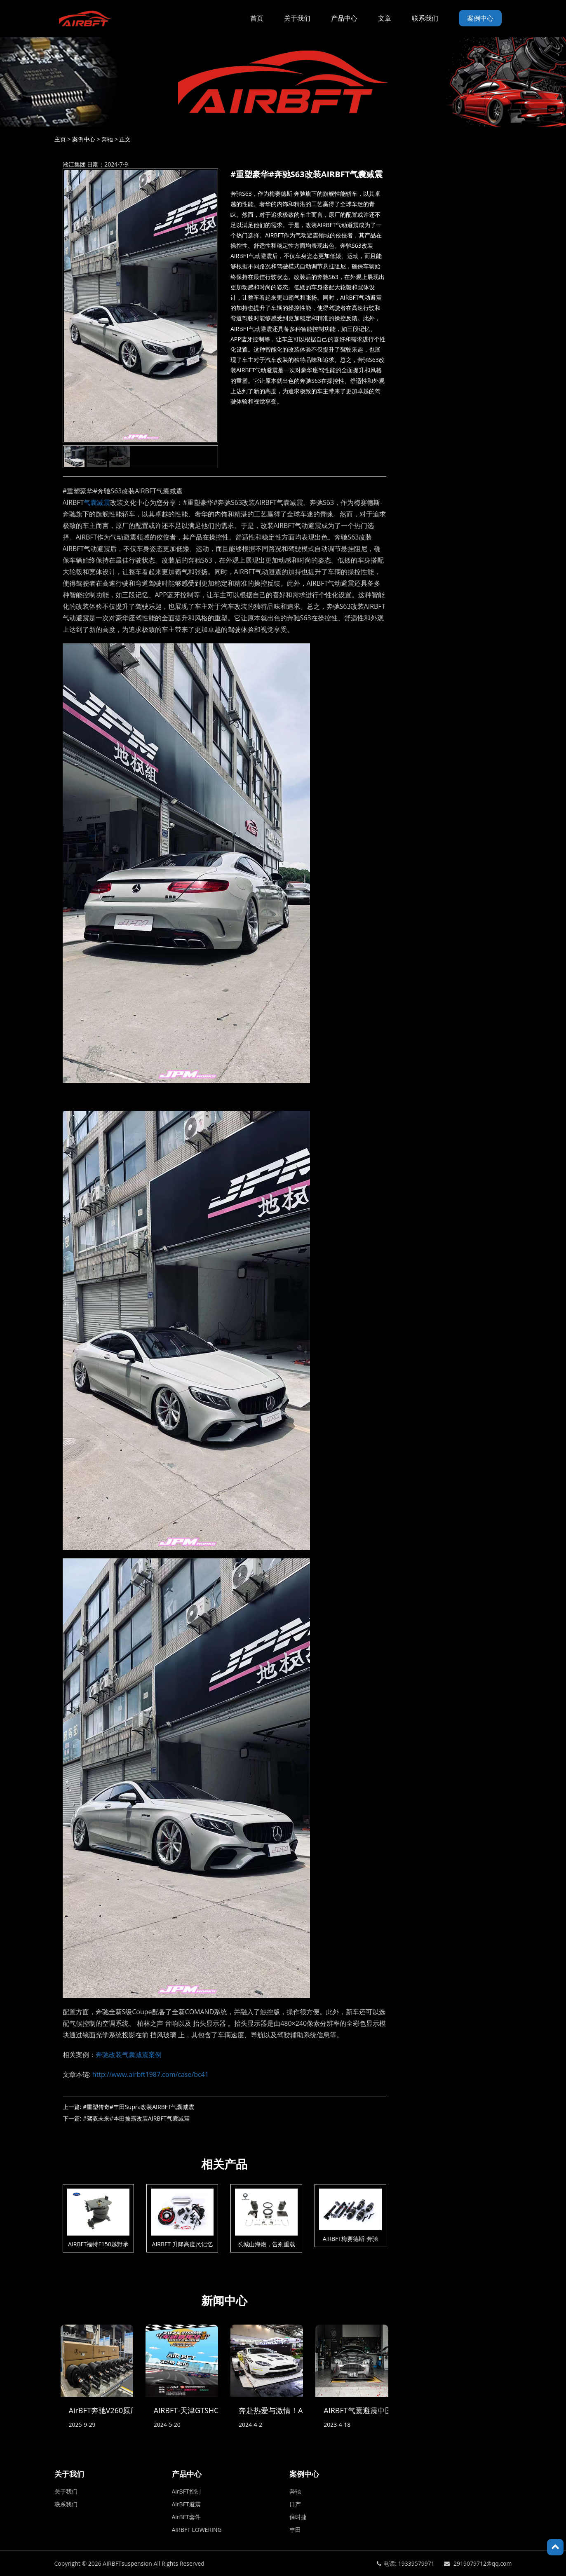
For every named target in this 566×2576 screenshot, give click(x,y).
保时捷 (298, 2517)
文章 (384, 18)
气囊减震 (97, 502)
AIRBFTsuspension (127, 2563)
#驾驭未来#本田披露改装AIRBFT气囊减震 (136, 2118)
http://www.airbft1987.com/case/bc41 (150, 2074)
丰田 (295, 2530)
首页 (256, 18)
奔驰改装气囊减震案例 (129, 2054)
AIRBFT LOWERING (197, 2530)
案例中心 (480, 18)
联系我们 (425, 18)
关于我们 (297, 18)
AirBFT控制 (186, 2491)
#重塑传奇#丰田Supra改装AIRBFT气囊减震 (138, 2107)
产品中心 (344, 18)
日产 (295, 2504)
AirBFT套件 (186, 2517)
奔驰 (107, 139)
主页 (60, 139)
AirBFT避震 (186, 2504)
